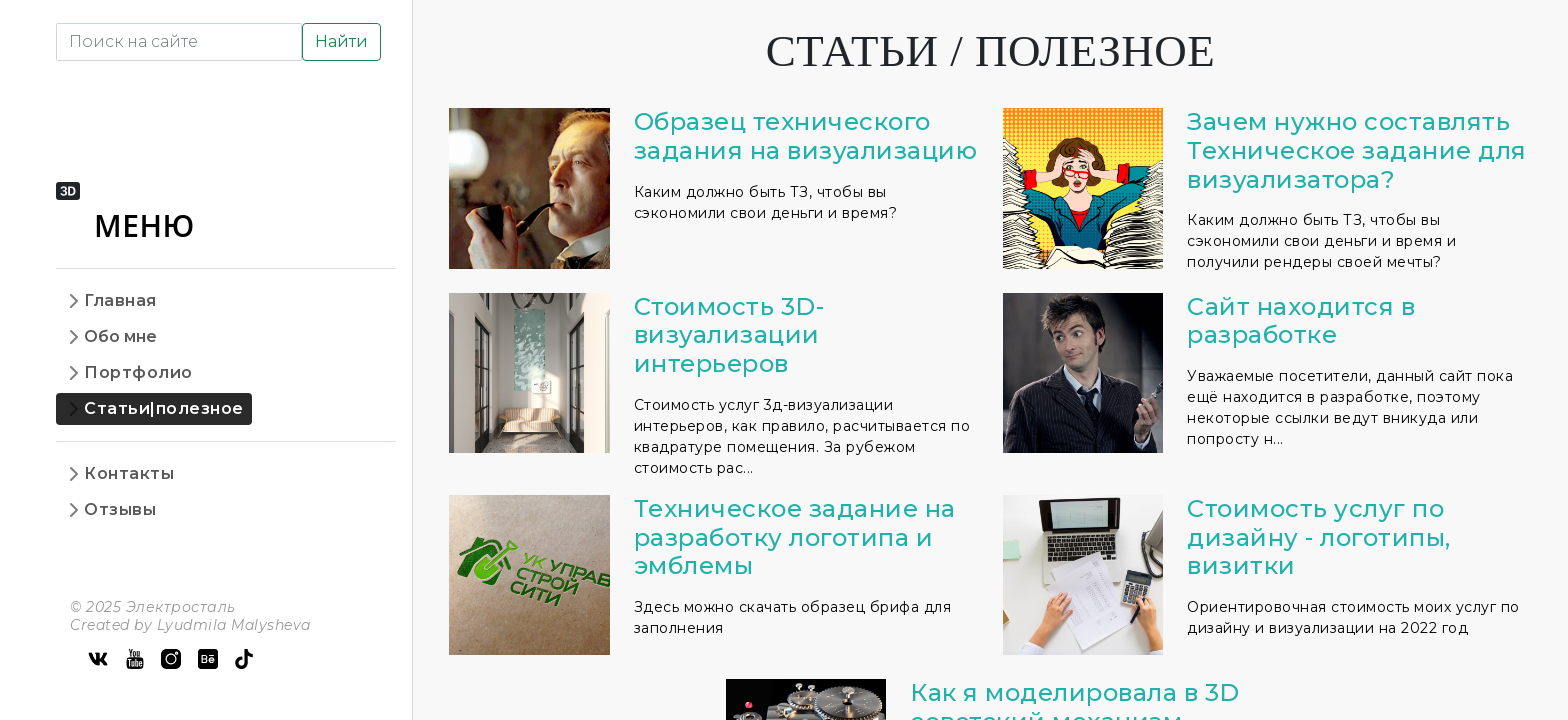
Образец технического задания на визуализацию (806, 136)
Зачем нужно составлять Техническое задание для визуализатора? (1357, 150)
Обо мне (120, 336)
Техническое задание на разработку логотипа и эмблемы (795, 537)
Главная (120, 300)
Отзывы (120, 509)
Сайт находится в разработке (1301, 321)
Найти (341, 41)
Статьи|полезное (164, 408)
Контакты (129, 473)
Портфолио (138, 372)
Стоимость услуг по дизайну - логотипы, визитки (1319, 537)
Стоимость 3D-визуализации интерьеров (729, 335)
